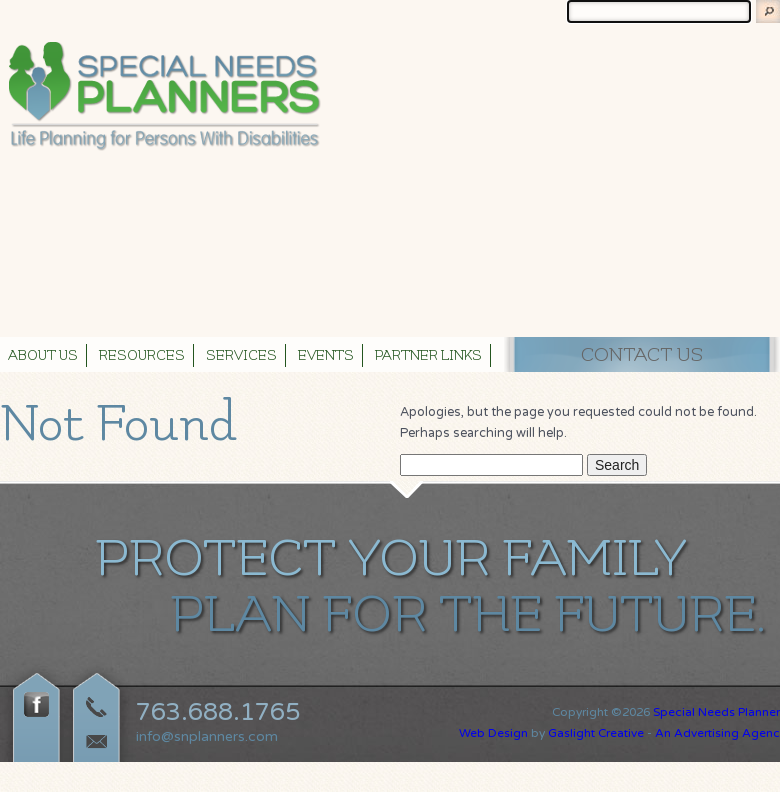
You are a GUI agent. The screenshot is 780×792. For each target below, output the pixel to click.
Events (326, 356)
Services (241, 356)
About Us (43, 356)
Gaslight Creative (596, 733)
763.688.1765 (218, 712)
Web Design (493, 733)
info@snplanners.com (207, 736)
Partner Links (428, 356)
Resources (142, 356)
